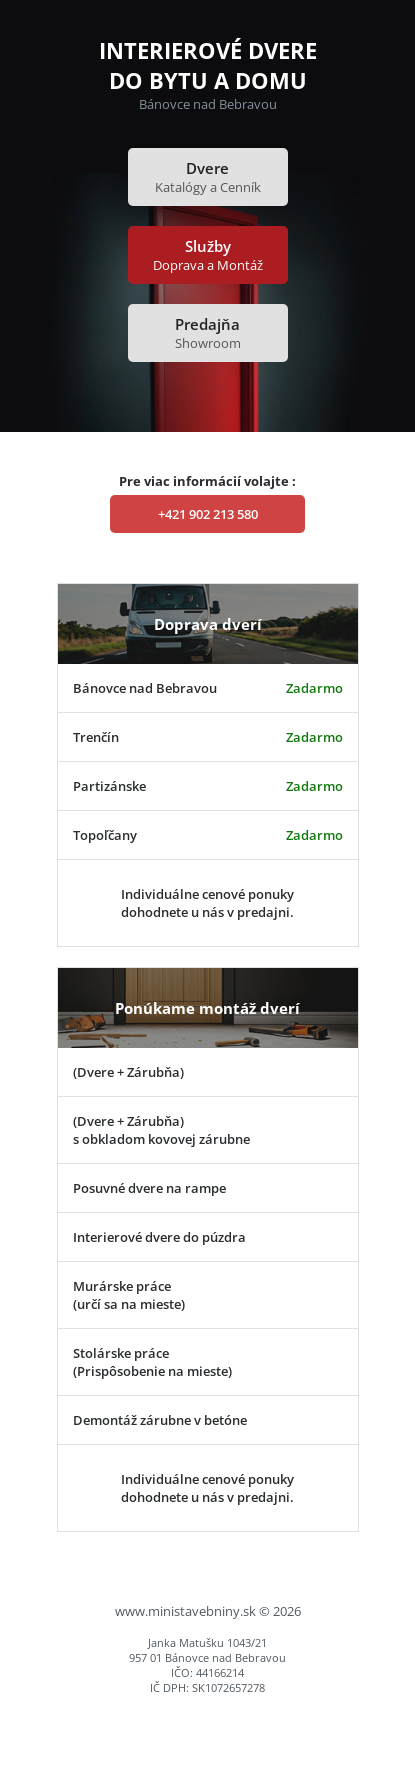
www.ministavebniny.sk (185, 1611)
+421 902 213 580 (208, 514)
